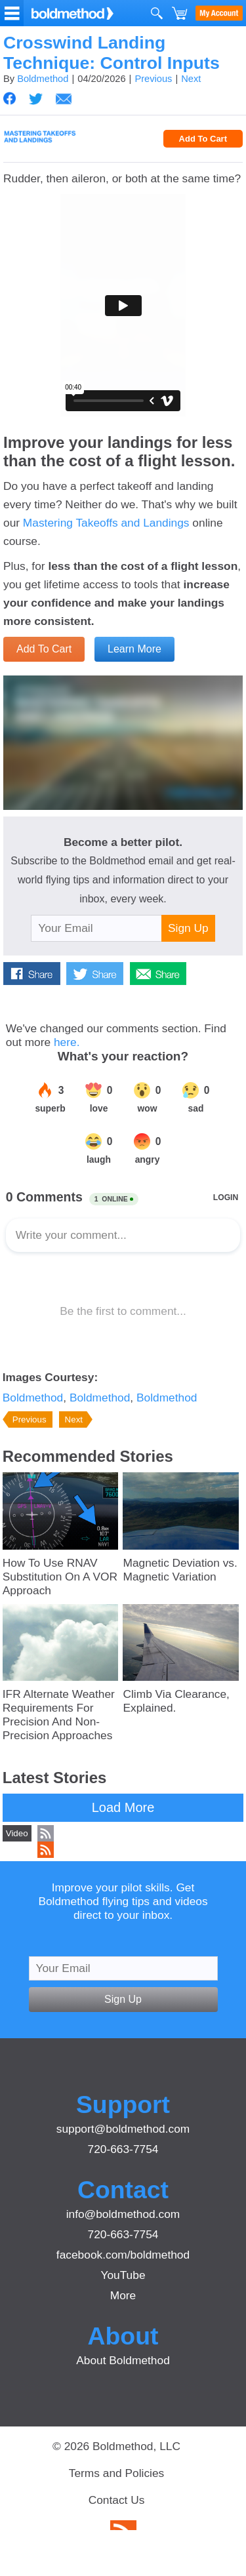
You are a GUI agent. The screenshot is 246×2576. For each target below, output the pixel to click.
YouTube (122, 2275)
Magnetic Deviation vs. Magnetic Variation (180, 1569)
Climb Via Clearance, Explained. (176, 1700)
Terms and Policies (116, 2473)
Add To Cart (203, 139)
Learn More (134, 648)
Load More (123, 1807)
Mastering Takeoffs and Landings (106, 522)
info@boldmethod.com (123, 2214)
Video (17, 1833)
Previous (153, 78)
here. (67, 1042)
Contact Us (117, 2499)
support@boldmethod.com (123, 2128)
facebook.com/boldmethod (123, 2254)
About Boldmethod (123, 2360)
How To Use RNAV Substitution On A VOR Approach (60, 1576)
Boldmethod (42, 78)
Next (191, 78)
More (123, 2295)
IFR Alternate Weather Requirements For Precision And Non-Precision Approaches (59, 1714)
